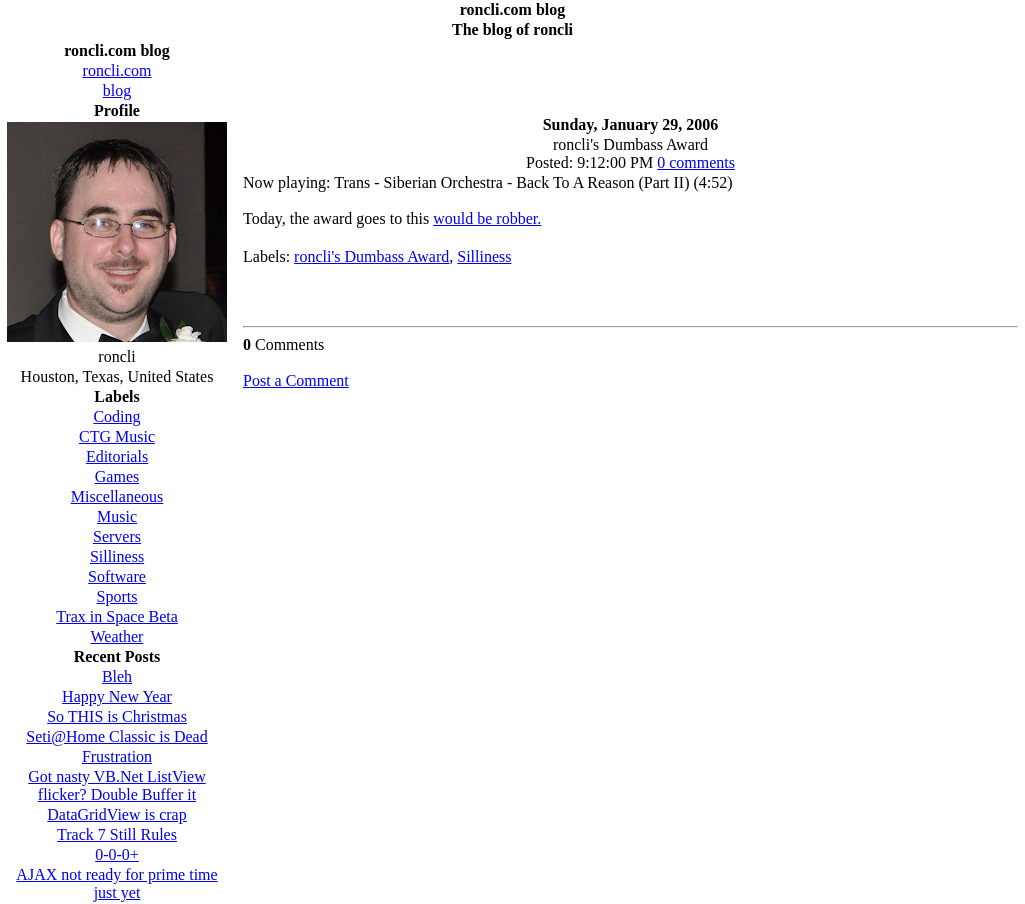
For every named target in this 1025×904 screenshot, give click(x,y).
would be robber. (487, 218)
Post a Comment (296, 380)
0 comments (696, 162)
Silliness (484, 256)
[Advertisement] (631, 72)
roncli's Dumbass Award (371, 256)
